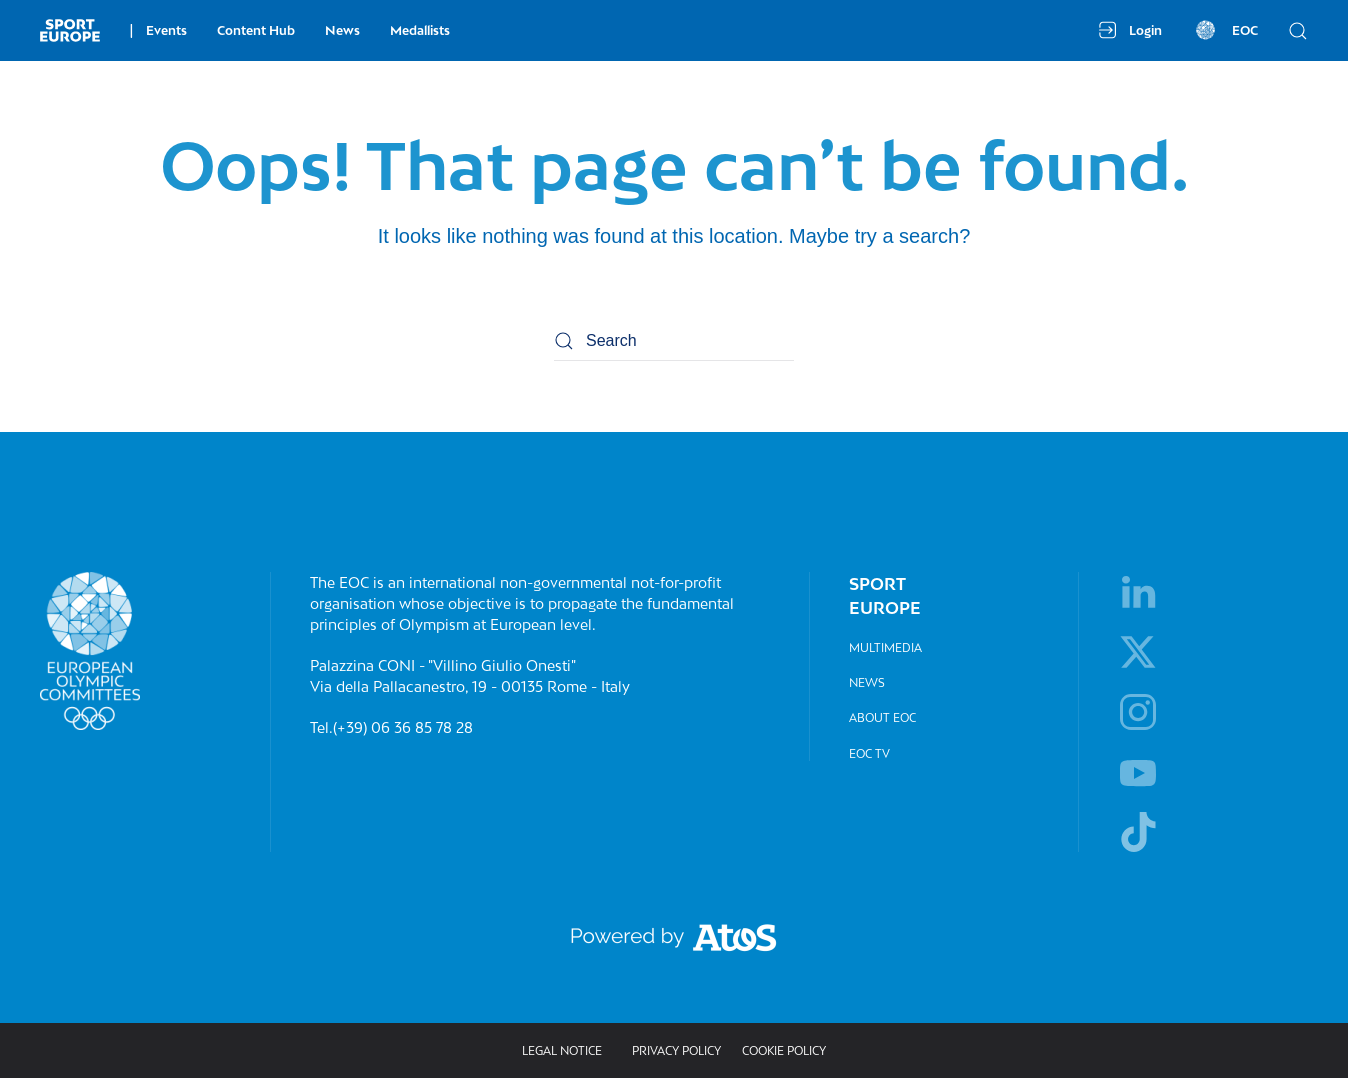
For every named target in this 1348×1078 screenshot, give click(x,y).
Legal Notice (562, 1050)
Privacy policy (676, 1050)
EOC (1225, 30)
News (342, 30)
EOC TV (869, 753)
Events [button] (158, 30)
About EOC (882, 717)
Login (1130, 30)
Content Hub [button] (256, 30)
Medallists (420, 30)
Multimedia (885, 647)
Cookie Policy (784, 1050)
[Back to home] (70, 30)
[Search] (674, 341)
